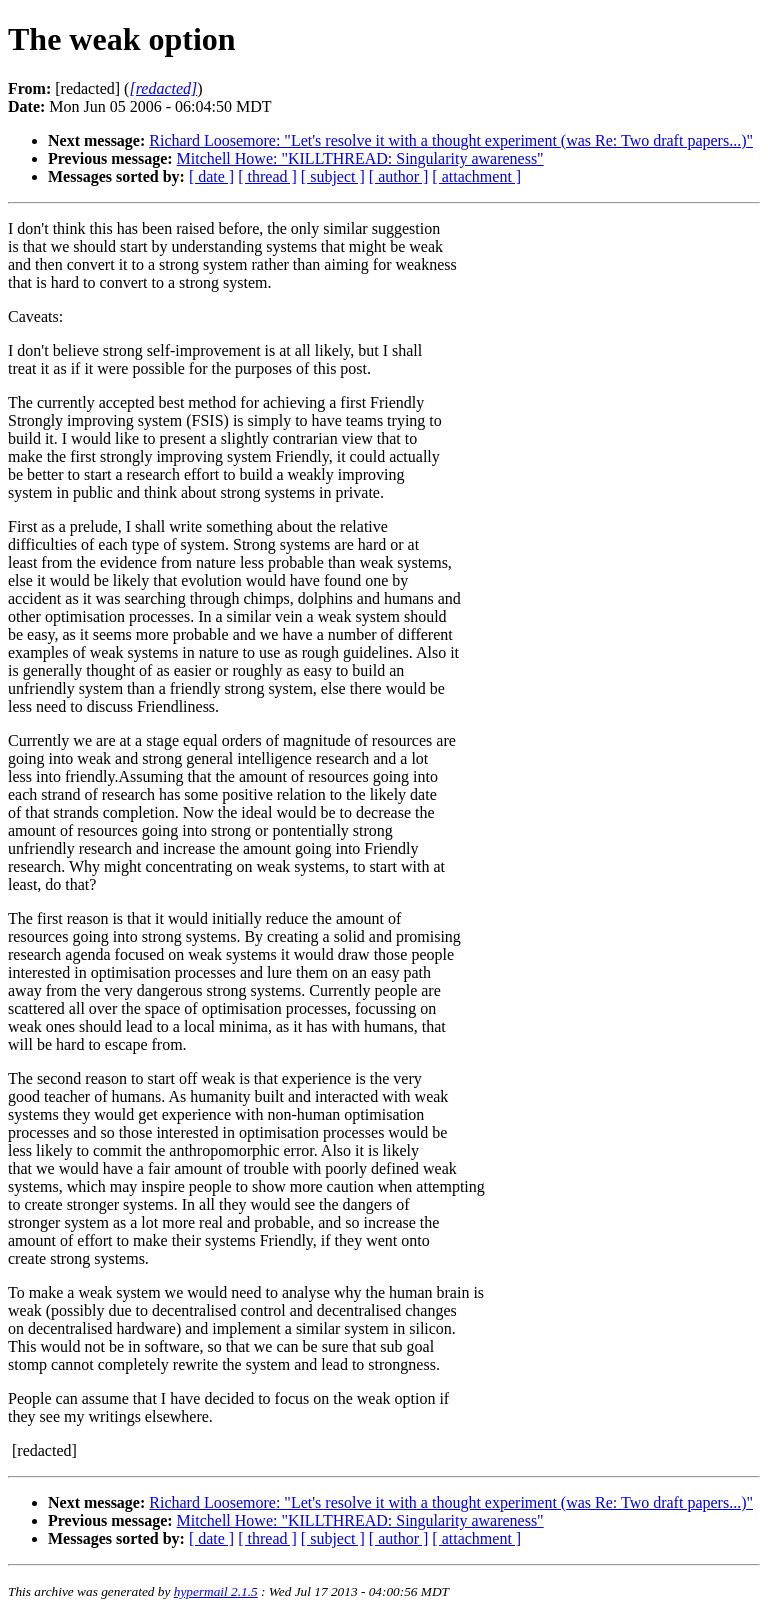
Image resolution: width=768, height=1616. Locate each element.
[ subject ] (333, 176)
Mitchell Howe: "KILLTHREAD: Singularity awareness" (360, 158)
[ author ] (399, 176)
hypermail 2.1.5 (216, 1591)
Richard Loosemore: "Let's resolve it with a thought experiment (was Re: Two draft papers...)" (451, 140)
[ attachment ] (476, 176)
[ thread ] (267, 176)
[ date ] (211, 176)
